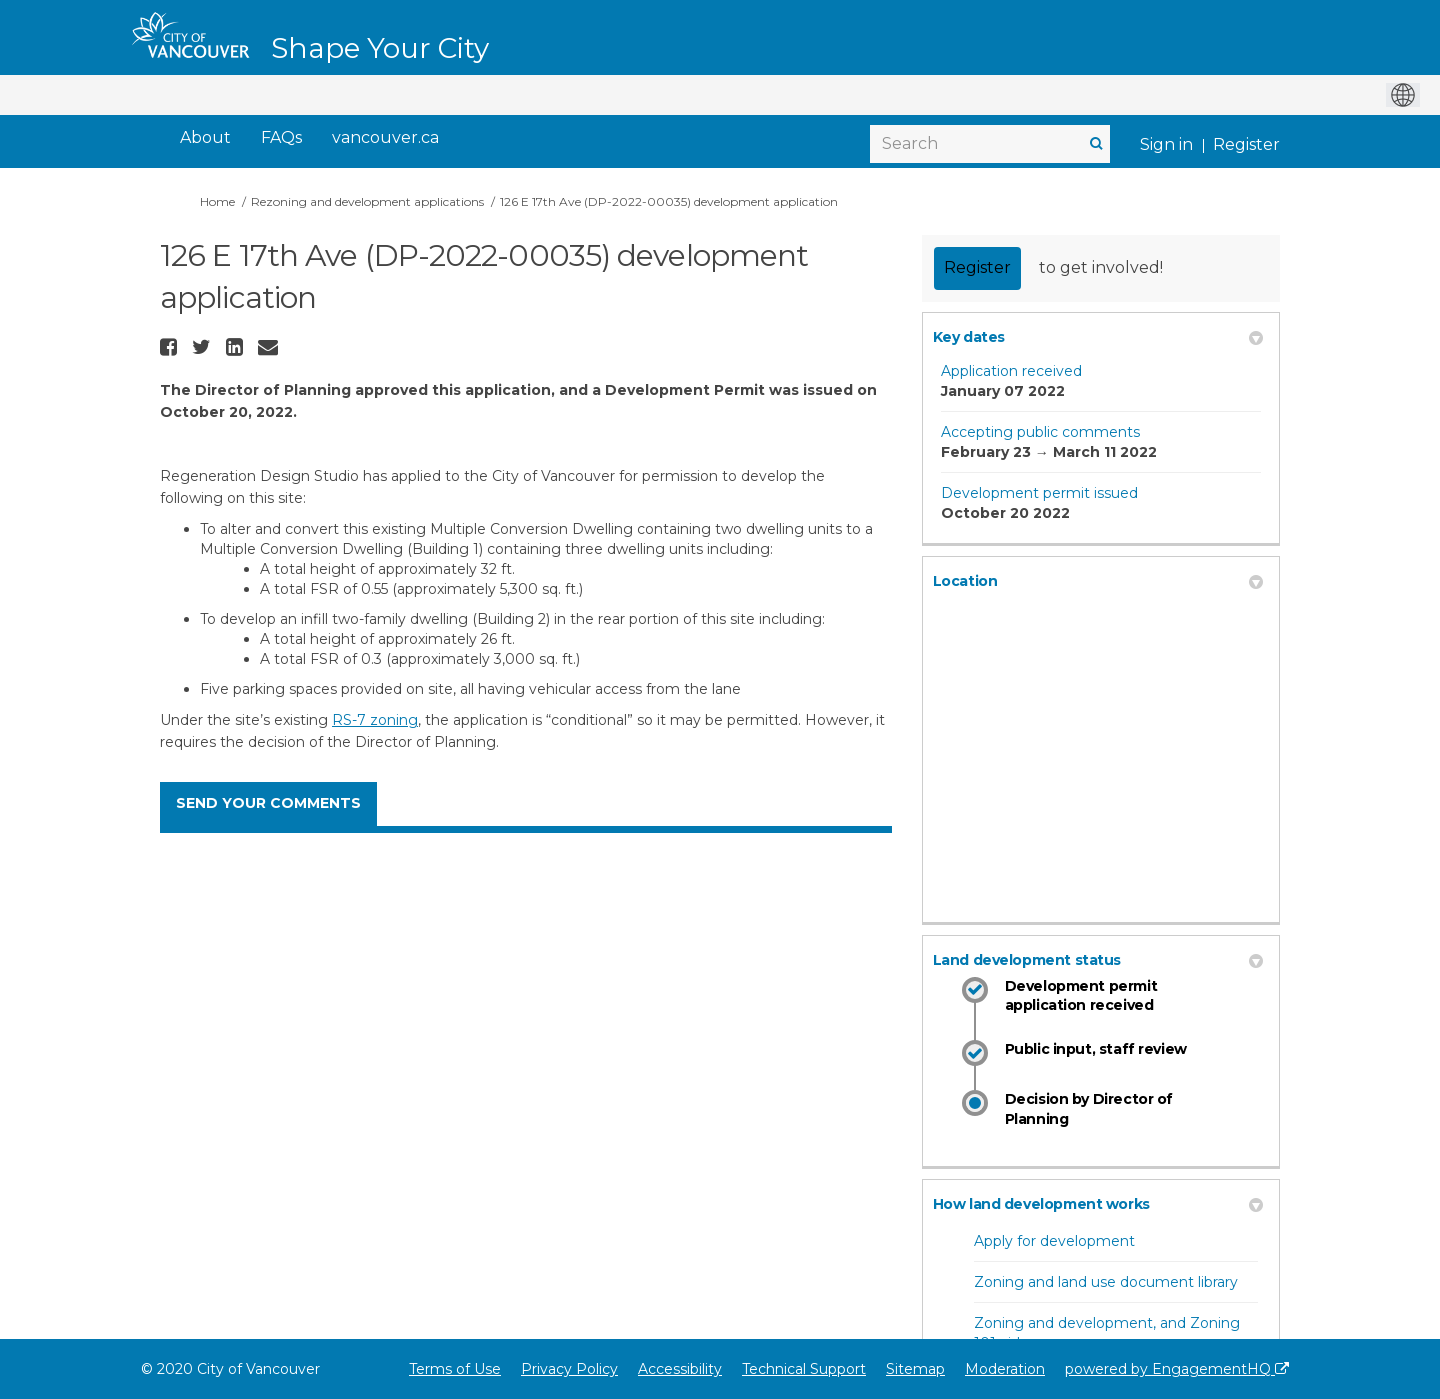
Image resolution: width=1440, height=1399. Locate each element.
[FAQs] (281, 138)
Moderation (1005, 1369)
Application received (1011, 371)
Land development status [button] (1098, 960)
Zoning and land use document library (1106, 1282)
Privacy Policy (569, 1369)
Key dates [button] (1098, 337)
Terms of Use (455, 1369)
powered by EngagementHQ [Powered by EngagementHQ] (1177, 1369)
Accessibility (680, 1369)
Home (217, 201)
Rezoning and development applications (367, 201)
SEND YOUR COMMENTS (268, 803)
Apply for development (1054, 1241)
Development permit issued (1039, 493)
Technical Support (804, 1369)
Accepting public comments (1040, 432)
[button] (171, 347)
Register (1246, 144)
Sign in (1166, 144)
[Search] (990, 144)
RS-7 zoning (375, 720)
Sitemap (915, 1369)
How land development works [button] (1098, 1204)
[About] (205, 138)
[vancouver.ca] (385, 138)
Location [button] (1098, 581)
